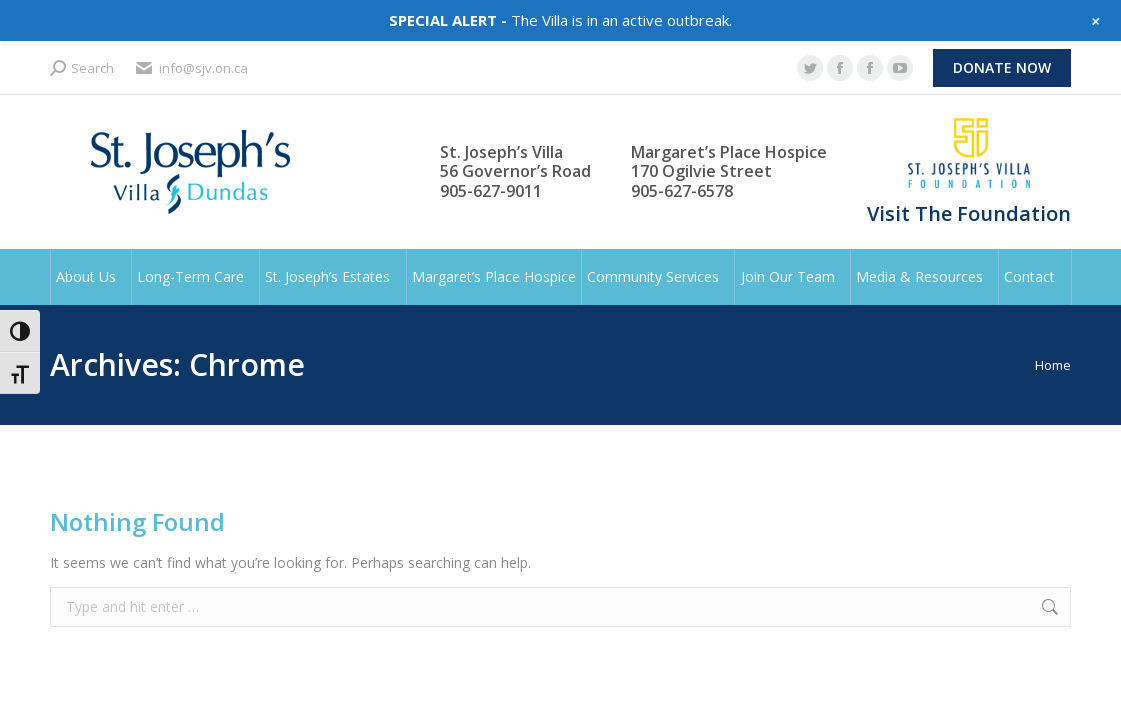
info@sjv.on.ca (191, 68)
